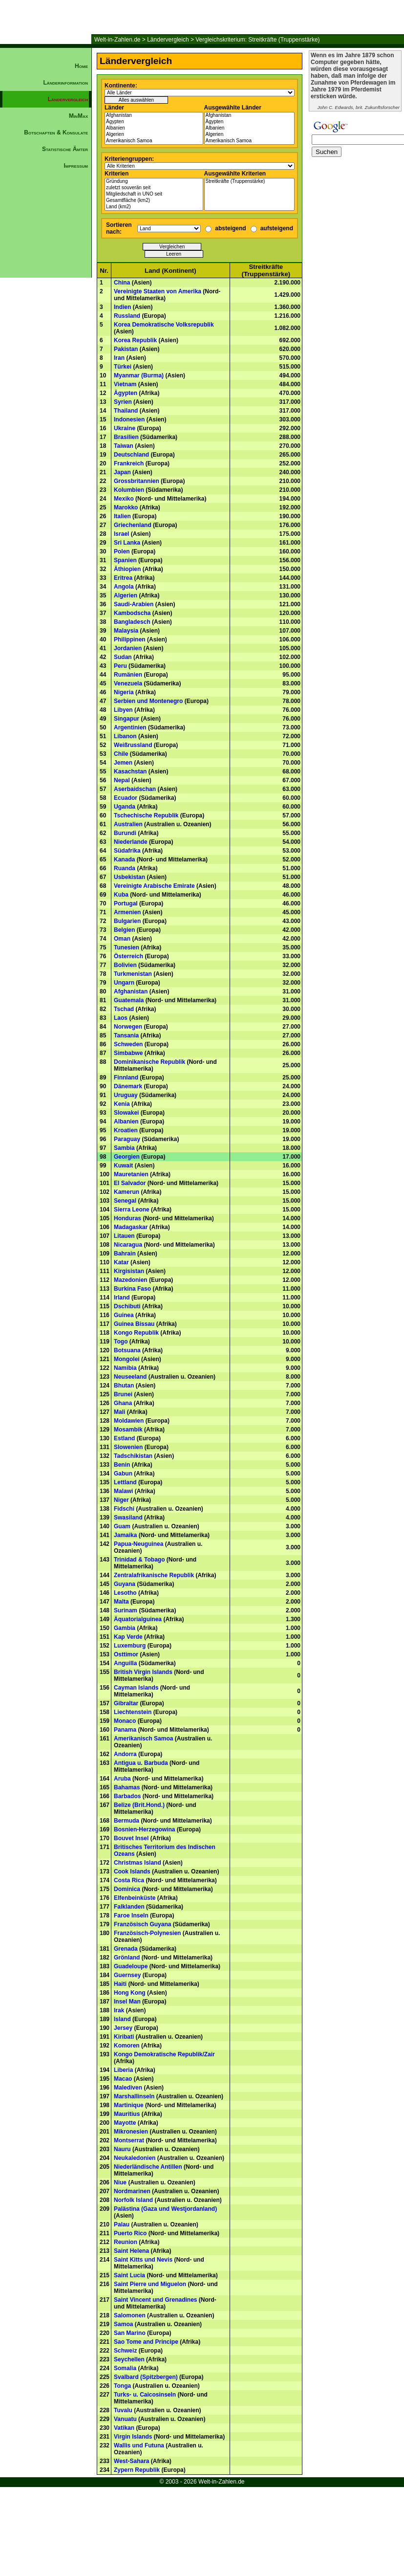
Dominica (127, 1889)
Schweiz (125, 2350)
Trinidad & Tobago (139, 1559)
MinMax (78, 115)
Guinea (124, 1315)
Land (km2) (154, 207)
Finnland (126, 1077)
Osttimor (126, 1654)
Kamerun (126, 1192)
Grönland (127, 1957)
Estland (124, 1438)
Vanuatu (125, 2419)
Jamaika (125, 1535)
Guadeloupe (131, 1966)
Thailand (126, 410)
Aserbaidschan (135, 789)
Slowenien (128, 1447)
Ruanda (124, 868)
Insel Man (127, 2001)
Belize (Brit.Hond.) (139, 1805)
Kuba (121, 894)
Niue (120, 2182)
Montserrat (129, 2140)
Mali (119, 1412)
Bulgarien (127, 921)
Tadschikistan (133, 1456)
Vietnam (125, 384)
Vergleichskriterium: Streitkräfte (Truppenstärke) (257, 39)
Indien (122, 307)
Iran (119, 357)
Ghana (123, 1403)
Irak (119, 2010)
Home (81, 66)
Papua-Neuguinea (138, 1544)
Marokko (126, 507)
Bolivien (125, 965)
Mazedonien (131, 1280)
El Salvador (130, 1183)
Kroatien (126, 1130)
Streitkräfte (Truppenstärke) (250, 181)
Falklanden (129, 1906)
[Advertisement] (46, 340)
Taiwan (123, 445)
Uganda (124, 806)
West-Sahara (131, 2461)
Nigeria (124, 692)
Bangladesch (132, 621)
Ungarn (124, 982)
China (122, 282)
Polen (122, 551)
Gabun (123, 1473)
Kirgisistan (129, 1271)
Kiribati (124, 2036)
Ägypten (154, 122)
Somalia (125, 2368)
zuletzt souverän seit (154, 188)
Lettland (125, 1482)
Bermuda (126, 1820)
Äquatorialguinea (138, 1619)
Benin (122, 1464)
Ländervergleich (168, 39)
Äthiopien (127, 569)
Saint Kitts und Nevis (143, 2259)
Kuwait (123, 1165)
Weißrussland (133, 745)
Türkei (122, 366)
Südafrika (127, 850)
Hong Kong (130, 1992)
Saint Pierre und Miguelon (150, 2284)
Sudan (123, 657)
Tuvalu (123, 2410)
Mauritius (127, 2114)
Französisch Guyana (142, 1924)
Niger (121, 1500)
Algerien (154, 135)
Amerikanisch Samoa (154, 141)
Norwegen (128, 1026)
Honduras (127, 1218)
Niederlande (131, 841)
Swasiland (128, 1517)
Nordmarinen (132, 2191)
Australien (128, 824)
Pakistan (126, 349)
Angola (124, 586)
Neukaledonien (134, 2158)
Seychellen (129, 2359)
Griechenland (132, 525)
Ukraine (124, 428)
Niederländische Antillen (148, 2166)
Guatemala (129, 1000)
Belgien (124, 929)
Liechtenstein (132, 1712)
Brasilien (126, 437)
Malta (121, 1601)
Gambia (124, 1628)
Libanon (125, 736)
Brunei (123, 1394)
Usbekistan (129, 877)
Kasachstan (130, 771)
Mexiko (124, 498)
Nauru (122, 2149)
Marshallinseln (134, 2096)
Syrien (123, 401)
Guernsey (127, 1975)
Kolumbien (129, 489)
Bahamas (127, 1787)
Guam (122, 1526)
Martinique (129, 2105)
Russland (127, 315)
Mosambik (128, 1429)
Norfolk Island (133, 2200)
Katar (121, 1262)
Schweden (128, 1044)
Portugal (126, 903)
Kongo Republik (136, 1332)
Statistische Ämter (65, 149)
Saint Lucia (129, 2275)
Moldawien (129, 1420)
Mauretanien (131, 1174)
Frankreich (129, 463)
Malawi (123, 1491)
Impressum (76, 165)
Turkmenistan (133, 973)
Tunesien (126, 947)
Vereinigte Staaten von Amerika (157, 291)
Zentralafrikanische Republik (154, 1575)
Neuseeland (130, 1376)
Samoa (123, 2324)
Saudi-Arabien (133, 604)
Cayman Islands (136, 1687)
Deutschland (131, 454)
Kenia (122, 1104)
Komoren (127, 2045)
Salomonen (130, 2315)
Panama (125, 1729)
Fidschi (124, 1508)
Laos (121, 1017)
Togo (121, 1341)
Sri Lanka (127, 542)
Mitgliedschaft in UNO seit (154, 194)
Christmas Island (137, 1862)
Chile (121, 753)
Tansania (126, 1035)
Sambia (124, 1148)
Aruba (122, 1778)
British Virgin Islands (143, 1672)
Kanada (124, 859)
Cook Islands (132, 1871)
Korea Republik (135, 340)
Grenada (126, 1948)
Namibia (125, 1368)
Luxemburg (130, 1645)
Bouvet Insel (131, 1838)
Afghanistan (154, 115)
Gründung (154, 181)
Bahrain (125, 1253)
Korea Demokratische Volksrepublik (164, 324)
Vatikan (124, 2427)
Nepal (122, 780)
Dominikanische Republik (149, 1061)
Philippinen (130, 639)
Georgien (127, 1156)
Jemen (123, 762)
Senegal (125, 1200)
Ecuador (125, 797)
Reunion (125, 2242)
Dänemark (128, 1086)
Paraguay (127, 1139)
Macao (123, 2078)
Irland (122, 1297)
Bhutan (124, 1385)
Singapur (126, 718)
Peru (120, 665)
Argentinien (130, 727)
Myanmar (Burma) (139, 375)
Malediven (128, 2087)
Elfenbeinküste (134, 1897)
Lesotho (125, 1592)
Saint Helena (131, 2250)
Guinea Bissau (134, 1324)
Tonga (122, 2385)
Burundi (125, 833)
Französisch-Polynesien (147, 1933)
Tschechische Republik (146, 815)
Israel (121, 533)
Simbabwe (128, 1053)
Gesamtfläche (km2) (154, 201)
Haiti (120, 1984)
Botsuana (127, 1350)
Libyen (123, 709)
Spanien (125, 560)
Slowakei (126, 1112)
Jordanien (128, 648)
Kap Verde (128, 1636)
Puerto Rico (130, 2233)
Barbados (127, 1796)
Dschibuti (127, 1306)
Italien (122, 516)
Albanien (154, 128)
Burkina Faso (132, 1288)
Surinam (125, 1610)
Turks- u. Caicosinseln (145, 2394)
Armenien (127, 912)
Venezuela (128, 683)
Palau (121, 2224)
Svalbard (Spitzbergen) (146, 2377)
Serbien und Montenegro (148, 701)
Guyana (124, 1584)
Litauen (124, 1236)
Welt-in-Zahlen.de (117, 39)
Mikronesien (131, 2131)
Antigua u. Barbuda (141, 1763)
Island (122, 2019)
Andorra (125, 1754)
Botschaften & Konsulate (56, 132)
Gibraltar (126, 1703)
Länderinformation (65, 82)
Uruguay (126, 1095)
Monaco (125, 1720)
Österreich (128, 956)
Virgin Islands (133, 2436)
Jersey (123, 2028)
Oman (122, 938)
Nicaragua (128, 1244)
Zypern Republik (137, 2469)
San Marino (130, 2333)
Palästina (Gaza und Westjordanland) (165, 2208)
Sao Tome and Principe (146, 2341)
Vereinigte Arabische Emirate (154, 885)
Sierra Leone (131, 1209)
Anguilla (125, 1663)
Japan (122, 472)
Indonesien (129, 419)
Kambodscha (132, 613)
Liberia (123, 2070)
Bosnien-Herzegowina (144, 1829)
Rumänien (128, 674)
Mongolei (127, 1359)
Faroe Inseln (131, 1915)
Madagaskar (131, 1227)
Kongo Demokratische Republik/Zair (164, 2054)
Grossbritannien (136, 481)
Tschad (124, 1009)
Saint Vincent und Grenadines (155, 2299)
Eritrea (123, 577)
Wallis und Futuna (139, 2445)
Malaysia (126, 630)
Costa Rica (129, 1880)
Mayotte (125, 2122)
